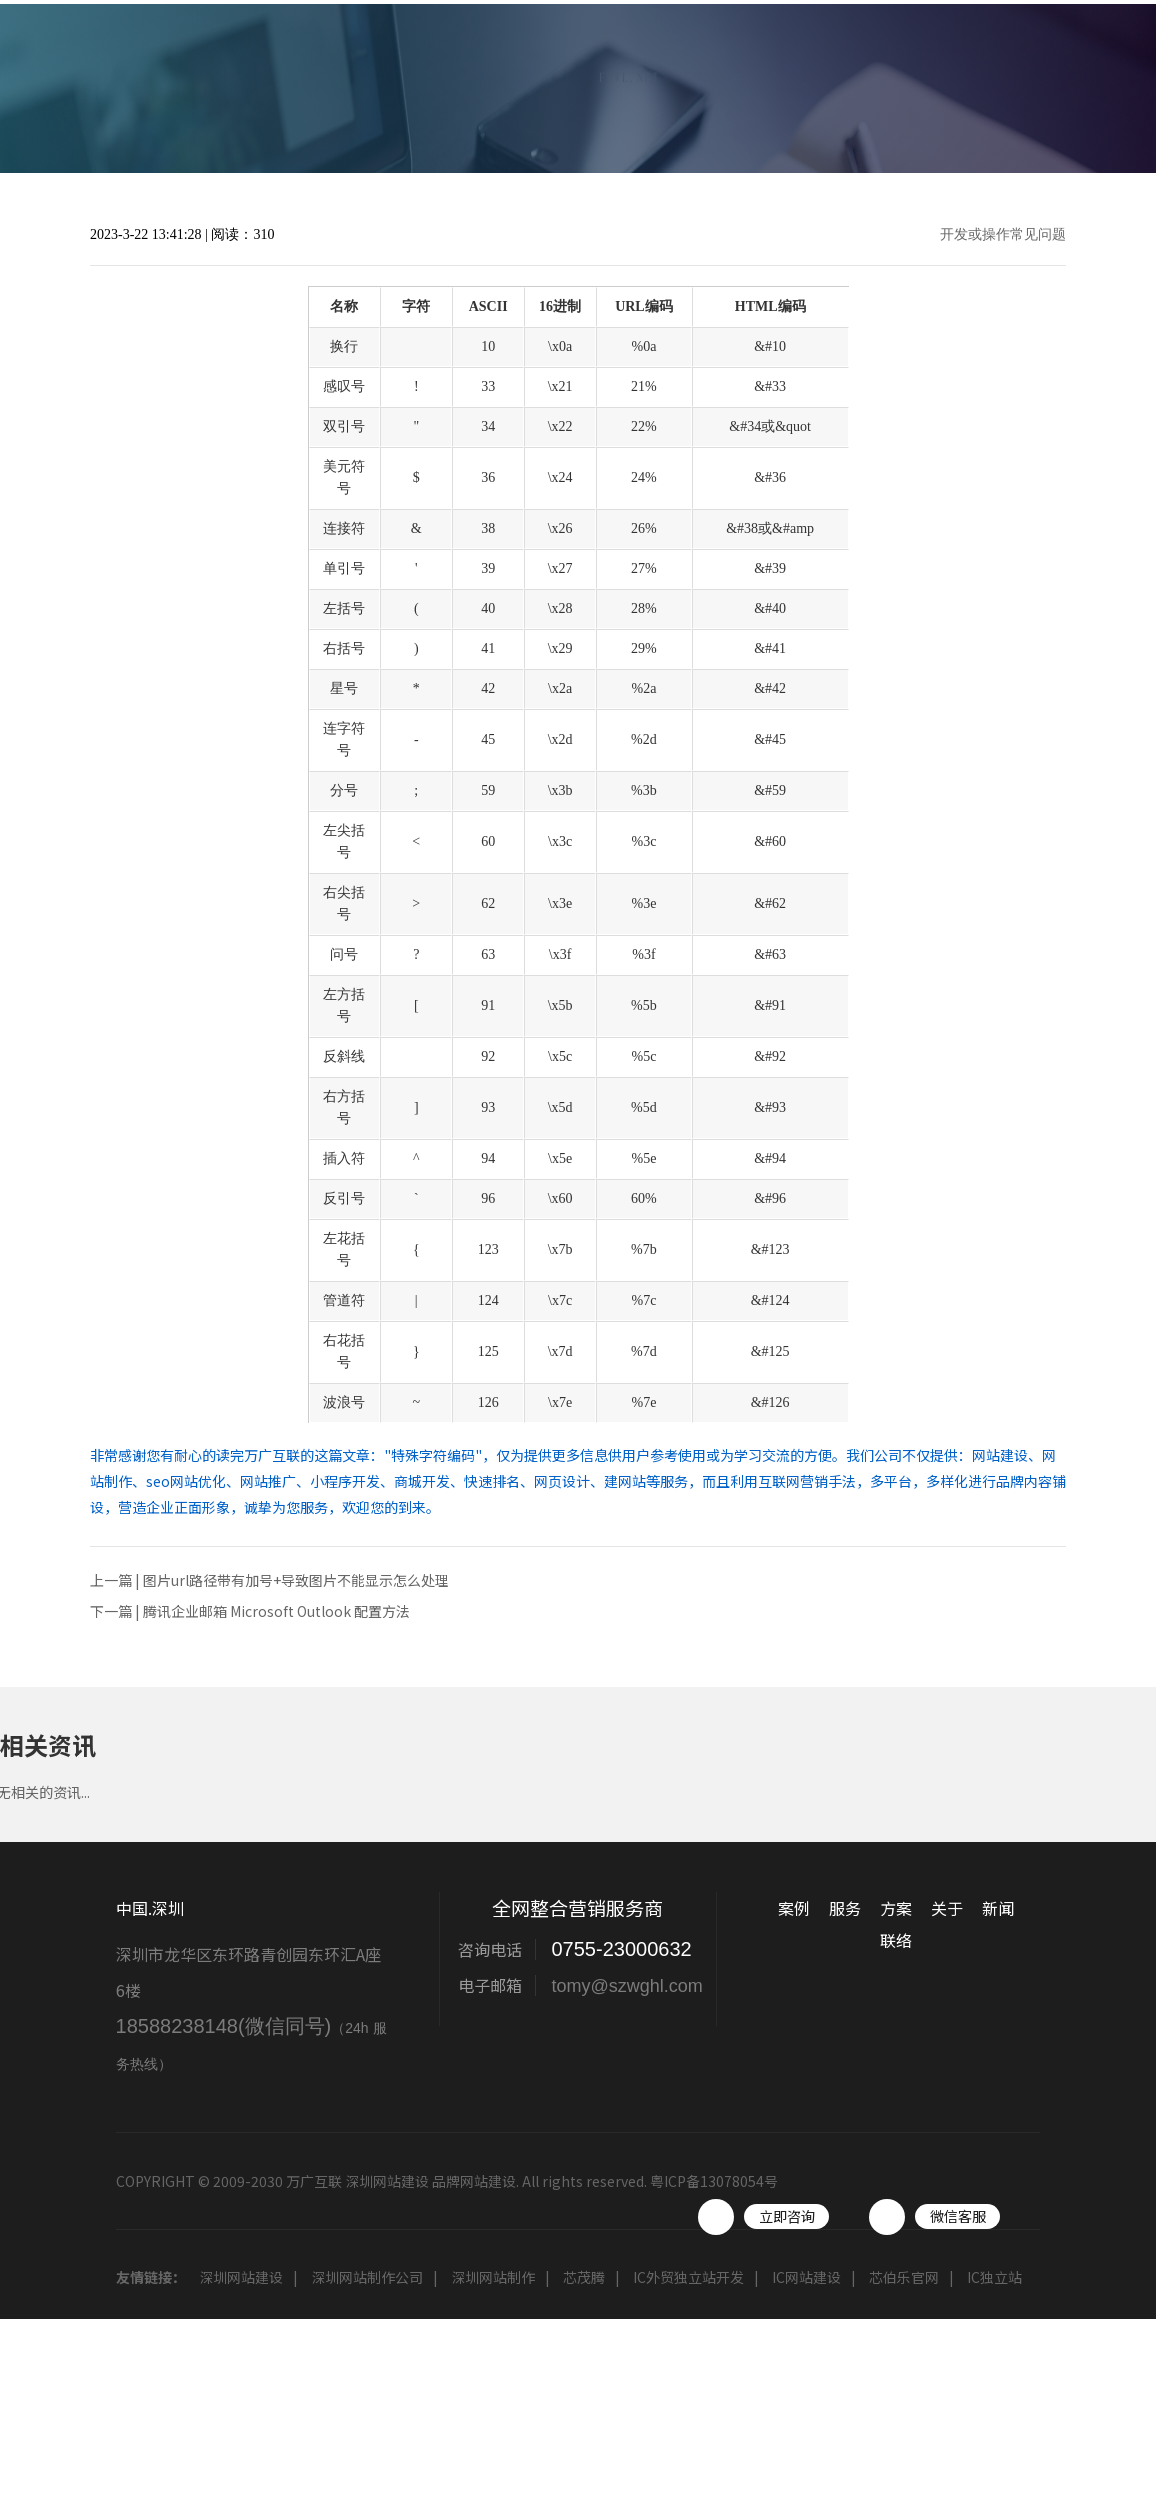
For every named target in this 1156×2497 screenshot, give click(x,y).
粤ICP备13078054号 (714, 2181)
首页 (528, 64)
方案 (768, 64)
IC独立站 (994, 2277)
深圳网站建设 (241, 2277)
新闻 (928, 64)
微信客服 (958, 2216)
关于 (848, 64)
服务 (688, 64)
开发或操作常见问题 (1003, 235)
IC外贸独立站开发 (688, 2277)
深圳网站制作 (493, 2277)
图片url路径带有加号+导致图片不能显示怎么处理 (296, 1580)
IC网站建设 (806, 2277)
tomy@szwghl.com (626, 1986)
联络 (1088, 64)
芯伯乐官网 (904, 2277)
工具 (1008, 64)
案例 (608, 64)
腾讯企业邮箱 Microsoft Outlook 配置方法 (276, 1611)
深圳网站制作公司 (367, 2277)
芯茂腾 (584, 2277)
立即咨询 (787, 2216)
